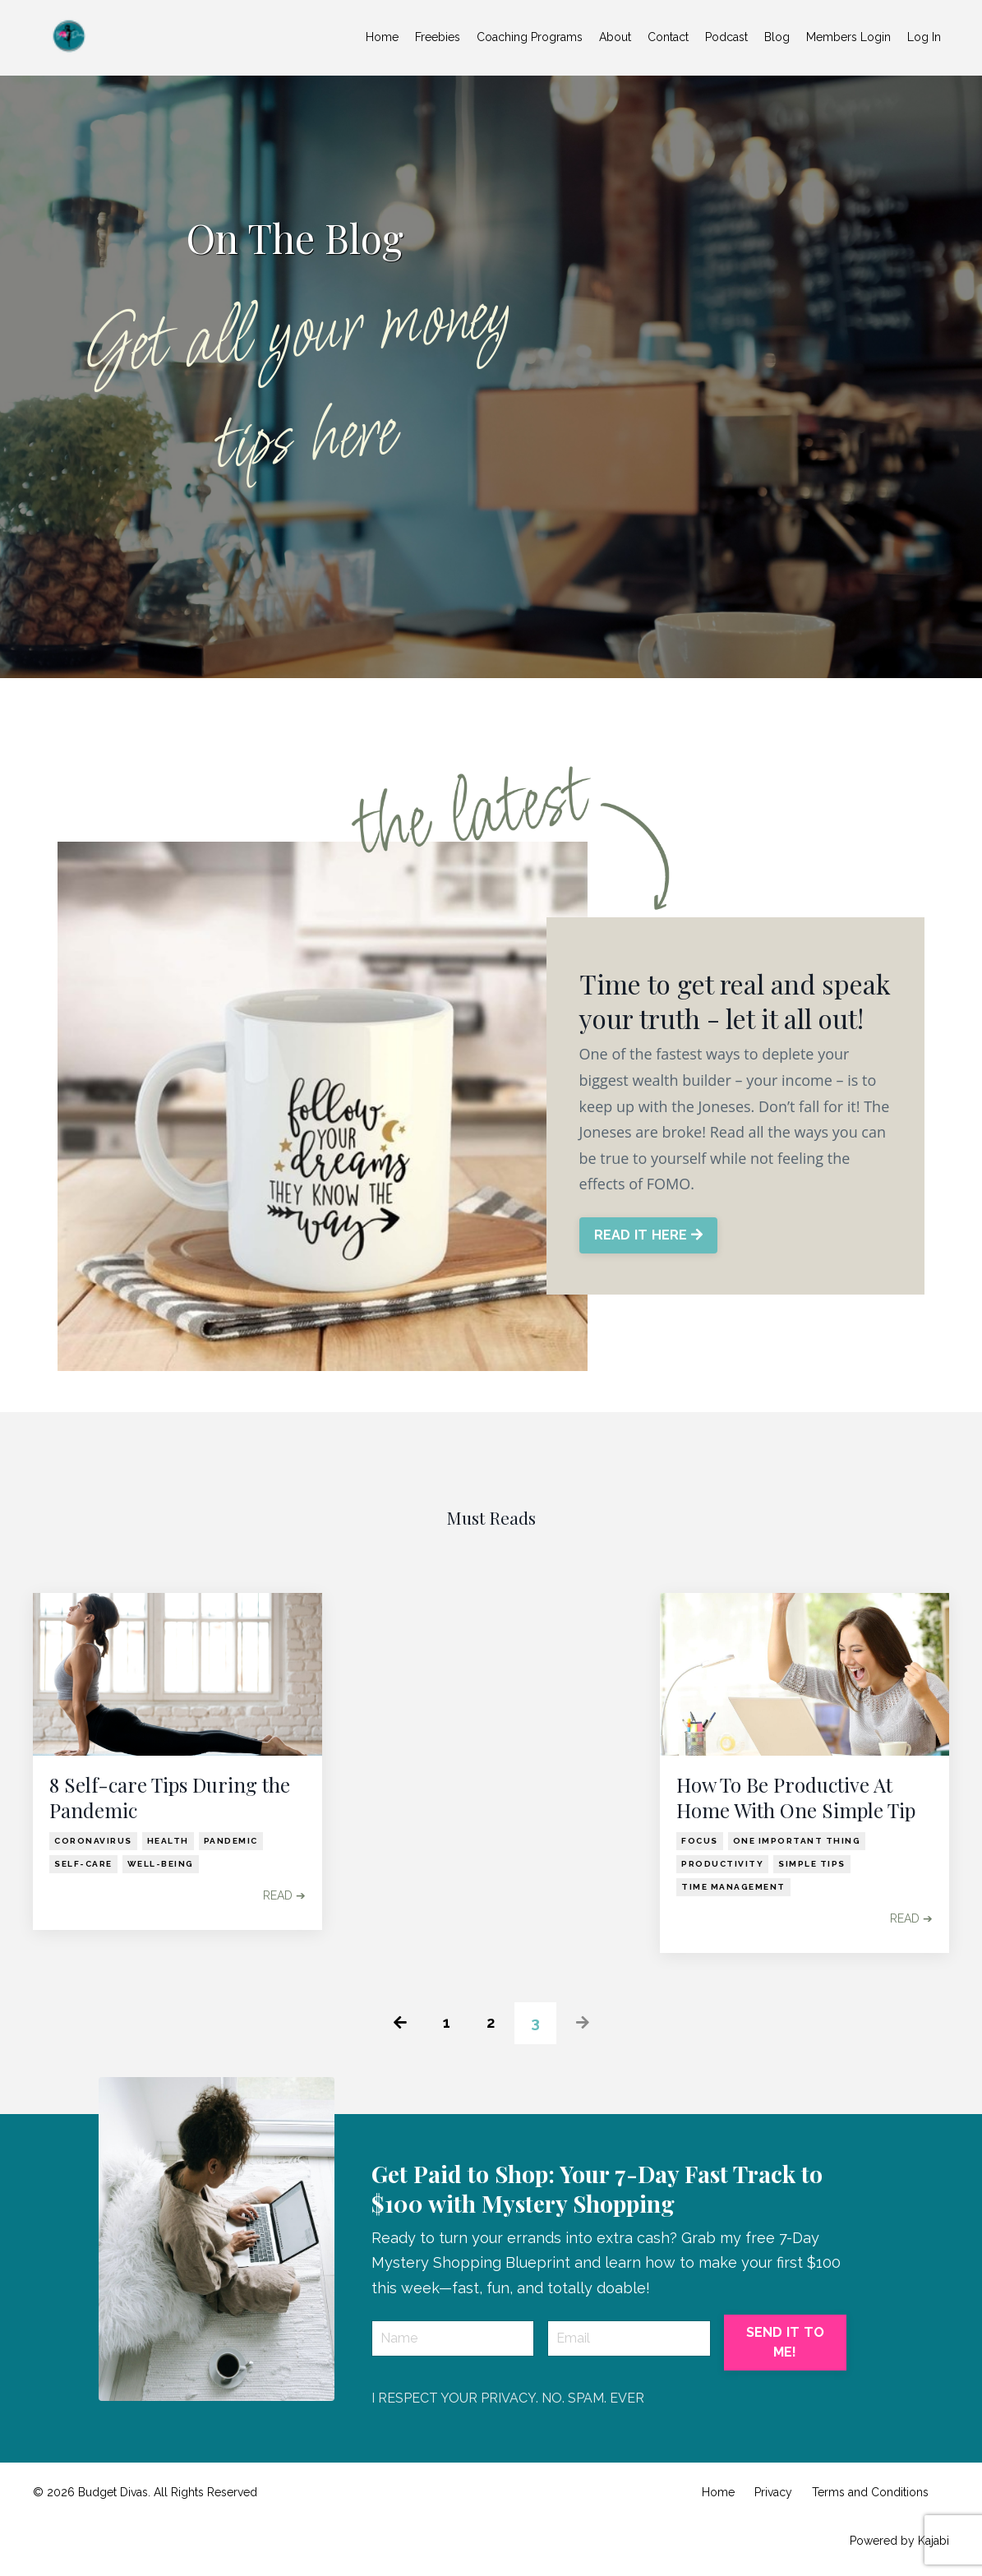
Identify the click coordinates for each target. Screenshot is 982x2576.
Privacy (773, 2492)
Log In (924, 37)
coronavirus (93, 1840)
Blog (777, 37)
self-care (83, 1863)
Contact (668, 37)
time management (733, 1886)
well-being (160, 1863)
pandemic (231, 1840)
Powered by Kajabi (899, 2540)
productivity (722, 1863)
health (168, 1840)
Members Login (848, 37)
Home (382, 37)
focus (699, 1840)
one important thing (797, 1840)
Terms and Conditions (870, 2492)
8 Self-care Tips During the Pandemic (169, 1797)
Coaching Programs (530, 37)
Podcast (726, 37)
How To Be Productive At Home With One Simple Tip (795, 1797)
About (615, 37)
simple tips (812, 1863)
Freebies (437, 37)
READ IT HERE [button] (648, 1235)
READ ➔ (284, 1895)
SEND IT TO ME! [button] (785, 2342)
